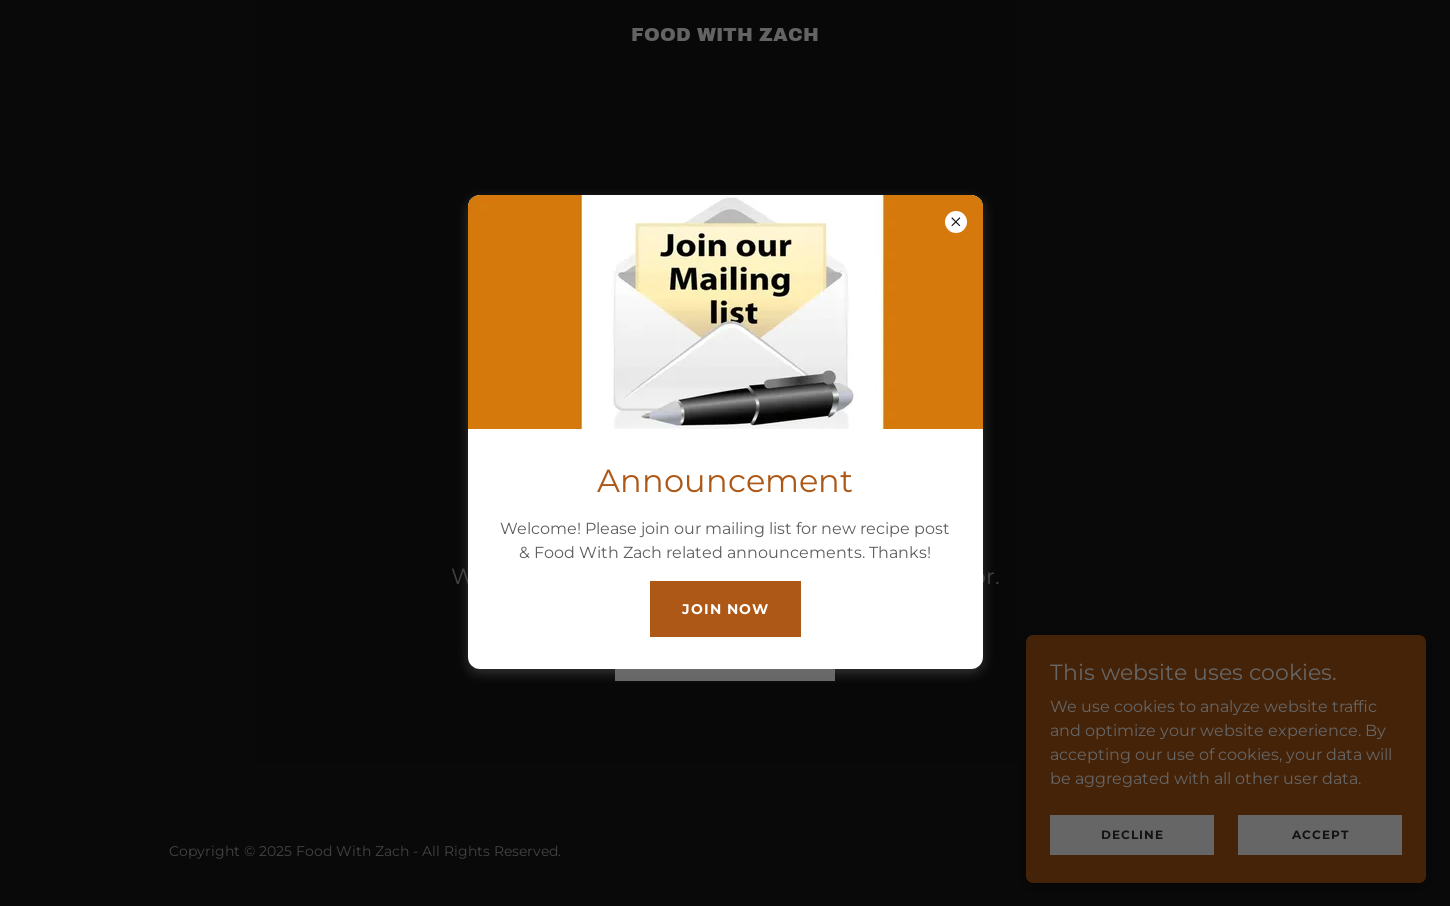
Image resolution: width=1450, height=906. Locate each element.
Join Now (725, 609)
